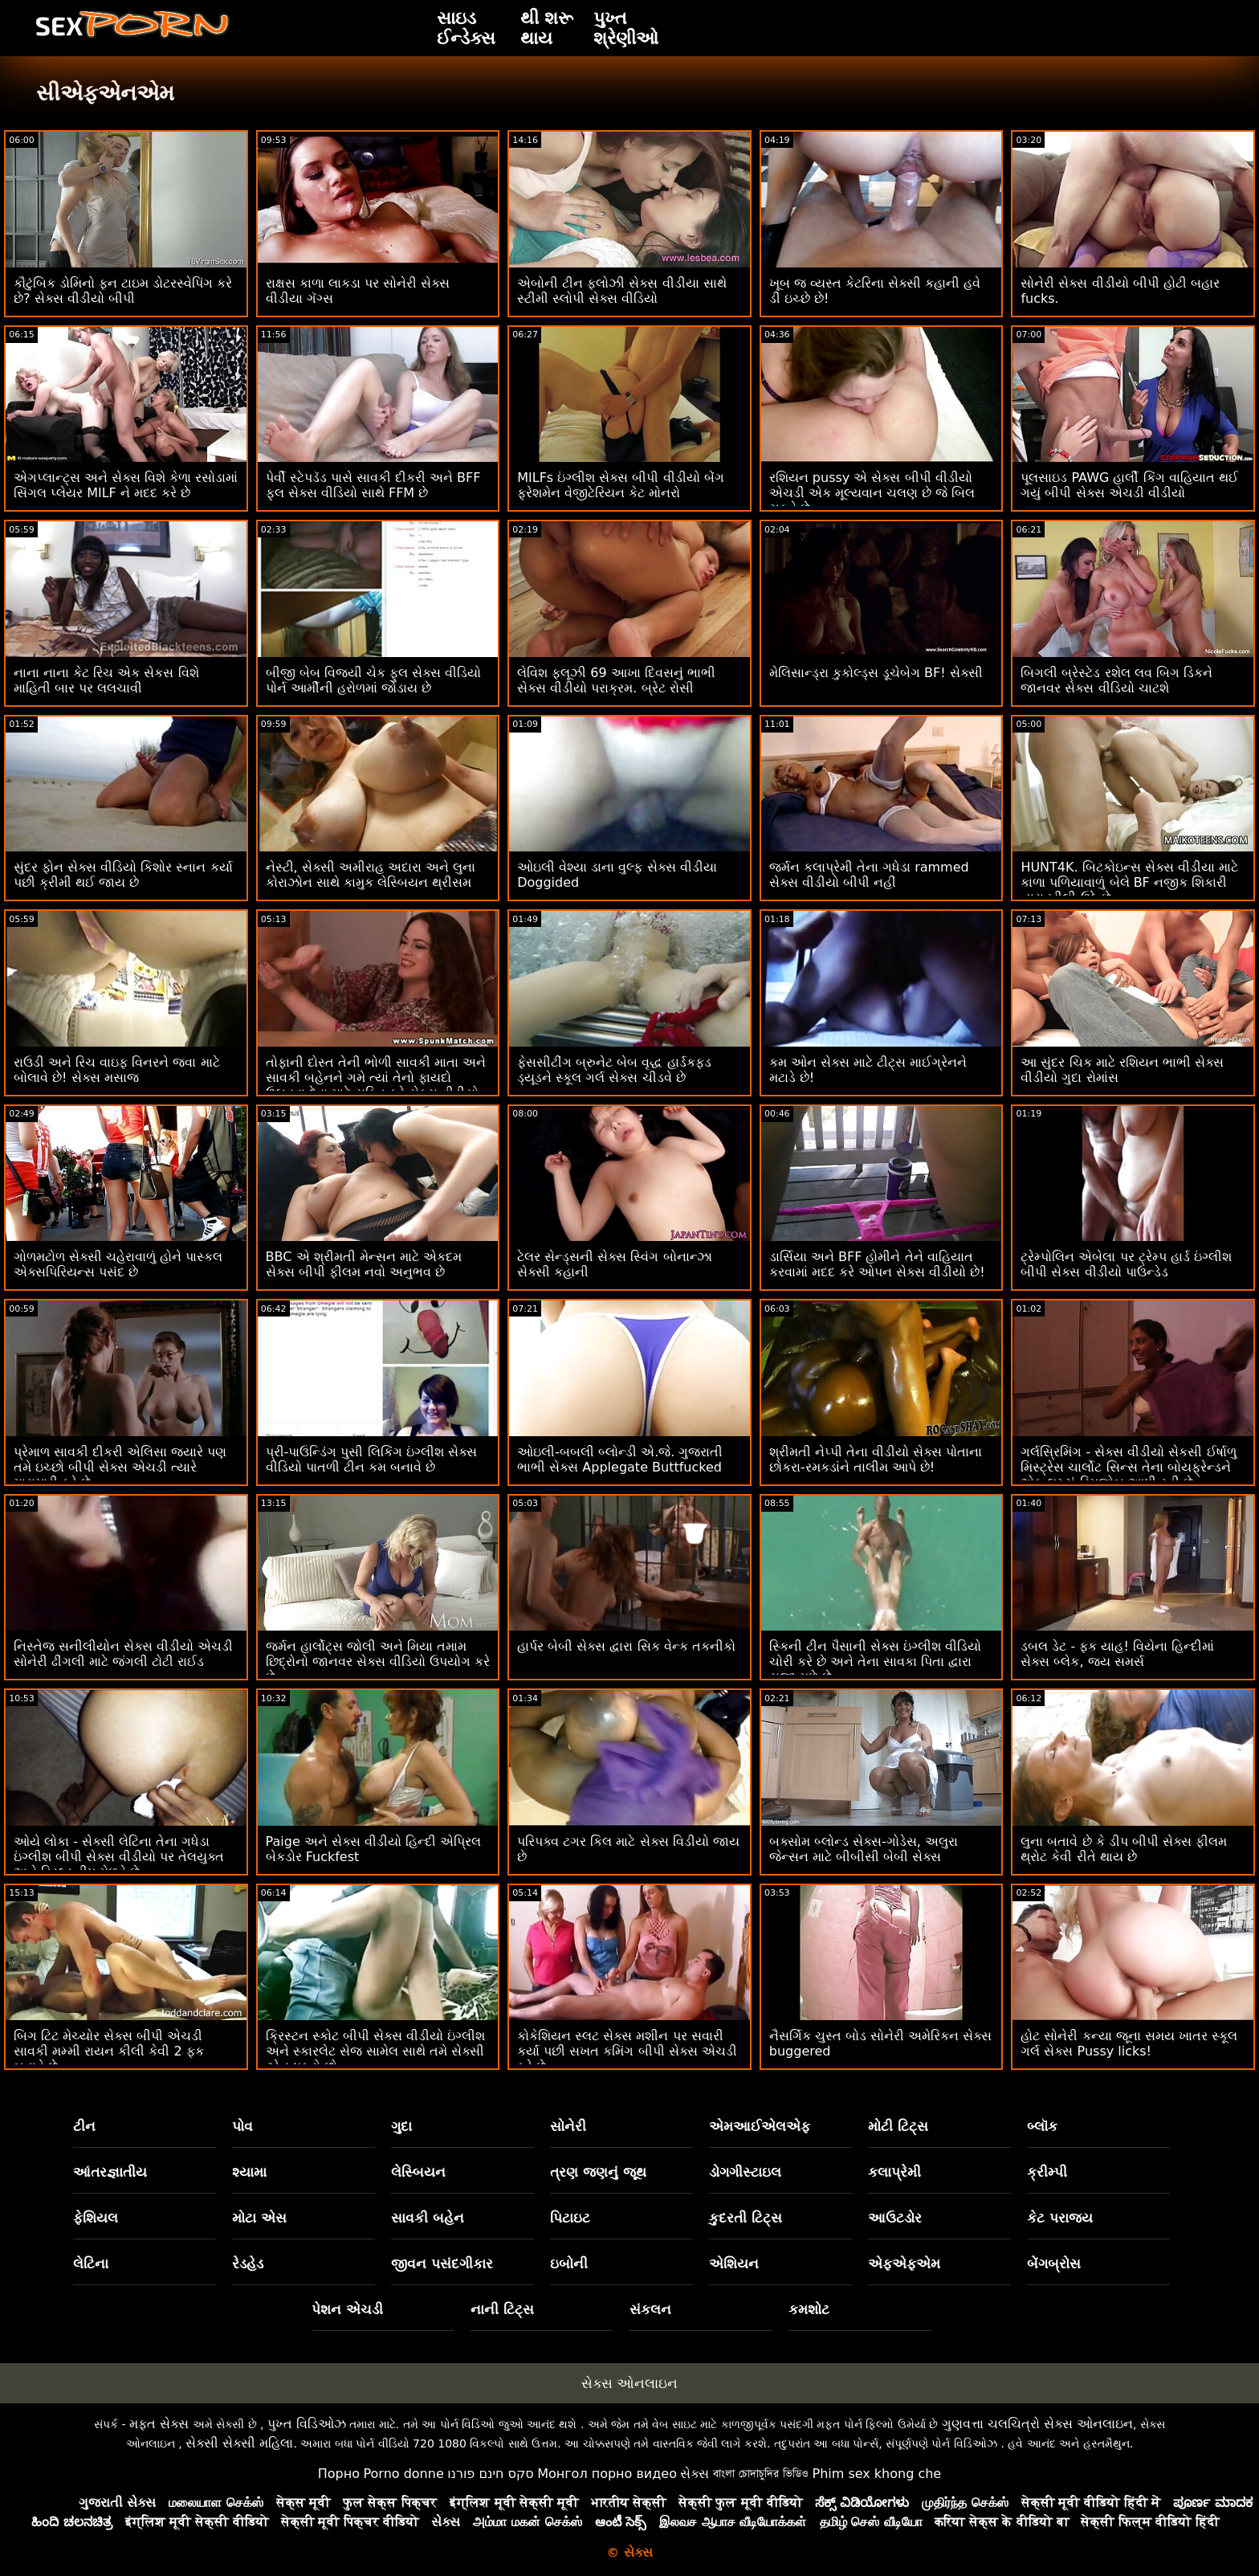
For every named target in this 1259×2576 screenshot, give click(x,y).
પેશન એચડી (347, 2309)
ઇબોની (569, 2264)
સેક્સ (694, 2473)
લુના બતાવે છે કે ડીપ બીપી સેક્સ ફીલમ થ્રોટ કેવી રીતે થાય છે (1124, 1849)
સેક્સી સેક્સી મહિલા (239, 2443)
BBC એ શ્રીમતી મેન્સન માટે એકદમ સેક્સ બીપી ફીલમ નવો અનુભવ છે (364, 1264)
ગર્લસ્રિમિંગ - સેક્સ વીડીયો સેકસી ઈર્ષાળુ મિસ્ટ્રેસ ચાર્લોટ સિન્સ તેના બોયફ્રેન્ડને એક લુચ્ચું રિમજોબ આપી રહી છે (1128, 1467)
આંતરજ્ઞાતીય (110, 2172)
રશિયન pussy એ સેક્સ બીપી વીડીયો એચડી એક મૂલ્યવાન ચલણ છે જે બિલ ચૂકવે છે (872, 493)
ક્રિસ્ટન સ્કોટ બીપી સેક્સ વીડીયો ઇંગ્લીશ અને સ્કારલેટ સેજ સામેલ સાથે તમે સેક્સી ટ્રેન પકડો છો (375, 2051)
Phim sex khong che (876, 2473)
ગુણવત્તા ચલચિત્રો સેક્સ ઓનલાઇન (1037, 2423)
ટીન (84, 2126)
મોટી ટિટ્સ (898, 2126)
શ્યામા (249, 2172)
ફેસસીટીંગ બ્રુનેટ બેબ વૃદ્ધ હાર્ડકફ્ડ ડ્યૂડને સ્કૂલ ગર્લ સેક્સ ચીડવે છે (614, 1070)
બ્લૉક (1042, 2126)
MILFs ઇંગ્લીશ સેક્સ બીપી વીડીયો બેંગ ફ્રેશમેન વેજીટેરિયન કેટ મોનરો (620, 485)
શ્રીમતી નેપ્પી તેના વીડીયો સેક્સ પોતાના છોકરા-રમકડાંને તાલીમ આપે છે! (875, 1459)
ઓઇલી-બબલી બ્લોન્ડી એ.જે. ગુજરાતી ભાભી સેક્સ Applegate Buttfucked (620, 1459)
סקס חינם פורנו (490, 2473)
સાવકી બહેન (427, 2218)
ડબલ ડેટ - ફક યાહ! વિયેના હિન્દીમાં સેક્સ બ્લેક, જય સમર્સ (1117, 1654)
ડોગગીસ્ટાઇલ (745, 2172)
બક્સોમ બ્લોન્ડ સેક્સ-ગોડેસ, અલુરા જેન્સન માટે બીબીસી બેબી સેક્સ (863, 1849)
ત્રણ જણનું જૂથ (598, 2172)
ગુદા (401, 2126)
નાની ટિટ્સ (502, 2309)
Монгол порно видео (607, 2473)
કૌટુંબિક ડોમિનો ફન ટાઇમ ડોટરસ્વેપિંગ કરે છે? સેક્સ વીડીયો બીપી (123, 291)
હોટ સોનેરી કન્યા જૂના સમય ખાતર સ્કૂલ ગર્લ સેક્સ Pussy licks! (1129, 2043)
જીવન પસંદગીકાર (442, 2264)
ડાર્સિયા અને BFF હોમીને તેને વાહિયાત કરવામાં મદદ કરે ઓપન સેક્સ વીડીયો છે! (877, 1264)
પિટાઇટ (570, 2218)
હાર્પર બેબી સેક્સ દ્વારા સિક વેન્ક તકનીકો (626, 1646)
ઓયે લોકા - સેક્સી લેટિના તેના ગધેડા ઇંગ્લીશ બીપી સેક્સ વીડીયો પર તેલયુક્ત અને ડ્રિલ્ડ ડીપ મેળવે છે (119, 1857)
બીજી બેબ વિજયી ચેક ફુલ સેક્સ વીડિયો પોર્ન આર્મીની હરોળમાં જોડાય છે (374, 680)
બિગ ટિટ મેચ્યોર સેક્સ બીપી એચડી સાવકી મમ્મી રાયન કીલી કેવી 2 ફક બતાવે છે (109, 2051)
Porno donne (403, 2473)
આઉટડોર (895, 2218)
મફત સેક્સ (159, 2423)
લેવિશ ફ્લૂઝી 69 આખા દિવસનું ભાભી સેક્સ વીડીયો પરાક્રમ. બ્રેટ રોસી (616, 680)
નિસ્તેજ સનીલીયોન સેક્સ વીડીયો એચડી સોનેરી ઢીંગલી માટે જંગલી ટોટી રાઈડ (123, 1654)
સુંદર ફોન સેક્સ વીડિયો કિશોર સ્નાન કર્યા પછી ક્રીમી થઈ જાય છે (123, 874)
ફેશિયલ (95, 2218)
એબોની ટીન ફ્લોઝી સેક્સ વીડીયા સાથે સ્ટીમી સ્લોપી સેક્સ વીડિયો (621, 291)
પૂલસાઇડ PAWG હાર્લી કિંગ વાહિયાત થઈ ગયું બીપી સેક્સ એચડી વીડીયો (1129, 485)
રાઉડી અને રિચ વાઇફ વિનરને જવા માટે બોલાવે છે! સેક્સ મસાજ (117, 1070)
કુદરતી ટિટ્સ (745, 2218)
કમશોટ (808, 2309)
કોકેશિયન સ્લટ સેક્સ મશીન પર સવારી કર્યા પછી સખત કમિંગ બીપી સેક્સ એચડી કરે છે (627, 2051)
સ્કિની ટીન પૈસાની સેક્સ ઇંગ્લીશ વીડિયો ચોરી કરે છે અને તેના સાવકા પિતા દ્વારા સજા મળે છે (875, 1661)
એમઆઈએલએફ (759, 2126)
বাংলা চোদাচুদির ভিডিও (761, 2473)
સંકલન (650, 2309)
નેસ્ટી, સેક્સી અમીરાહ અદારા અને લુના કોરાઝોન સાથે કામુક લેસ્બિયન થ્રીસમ (371, 874)
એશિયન (734, 2264)
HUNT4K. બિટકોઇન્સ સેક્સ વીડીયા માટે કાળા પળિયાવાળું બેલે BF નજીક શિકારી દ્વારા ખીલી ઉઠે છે (1129, 882)
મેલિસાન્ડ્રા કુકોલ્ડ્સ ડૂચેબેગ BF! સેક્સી (876, 672)
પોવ (242, 2126)
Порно (339, 2473)
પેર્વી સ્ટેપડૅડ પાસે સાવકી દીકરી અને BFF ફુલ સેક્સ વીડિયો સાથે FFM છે (373, 485)
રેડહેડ (247, 2264)
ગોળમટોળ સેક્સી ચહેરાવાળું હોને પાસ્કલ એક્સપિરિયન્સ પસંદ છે (118, 1264)
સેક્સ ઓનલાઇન (629, 2383)
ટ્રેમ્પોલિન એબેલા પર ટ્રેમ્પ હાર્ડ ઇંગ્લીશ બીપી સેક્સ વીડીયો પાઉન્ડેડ (1126, 1264)
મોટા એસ (259, 2218)
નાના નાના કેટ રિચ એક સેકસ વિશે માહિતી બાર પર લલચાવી (106, 680)
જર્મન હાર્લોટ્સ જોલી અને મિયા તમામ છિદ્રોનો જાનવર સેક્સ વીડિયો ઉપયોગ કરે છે (378, 1661)
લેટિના (90, 2264)
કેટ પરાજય (1060, 2218)
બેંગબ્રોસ (1054, 2264)
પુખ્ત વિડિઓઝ (306, 2423)
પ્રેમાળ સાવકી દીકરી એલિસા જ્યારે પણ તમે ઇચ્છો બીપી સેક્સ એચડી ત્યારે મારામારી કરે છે (120, 1467)
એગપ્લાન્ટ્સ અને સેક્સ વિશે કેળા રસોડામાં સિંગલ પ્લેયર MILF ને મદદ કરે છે (126, 485)
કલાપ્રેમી (894, 2172)
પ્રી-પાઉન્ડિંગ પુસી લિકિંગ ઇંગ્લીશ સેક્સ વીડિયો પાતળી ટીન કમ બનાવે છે (371, 1459)
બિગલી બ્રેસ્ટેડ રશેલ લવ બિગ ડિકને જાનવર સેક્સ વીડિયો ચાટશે (1116, 680)
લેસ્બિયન (418, 2172)
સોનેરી (568, 2126)
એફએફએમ (904, 2264)
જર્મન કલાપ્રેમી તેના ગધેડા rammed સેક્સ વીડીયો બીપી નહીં (869, 874)
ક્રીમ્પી (1047, 2172)
